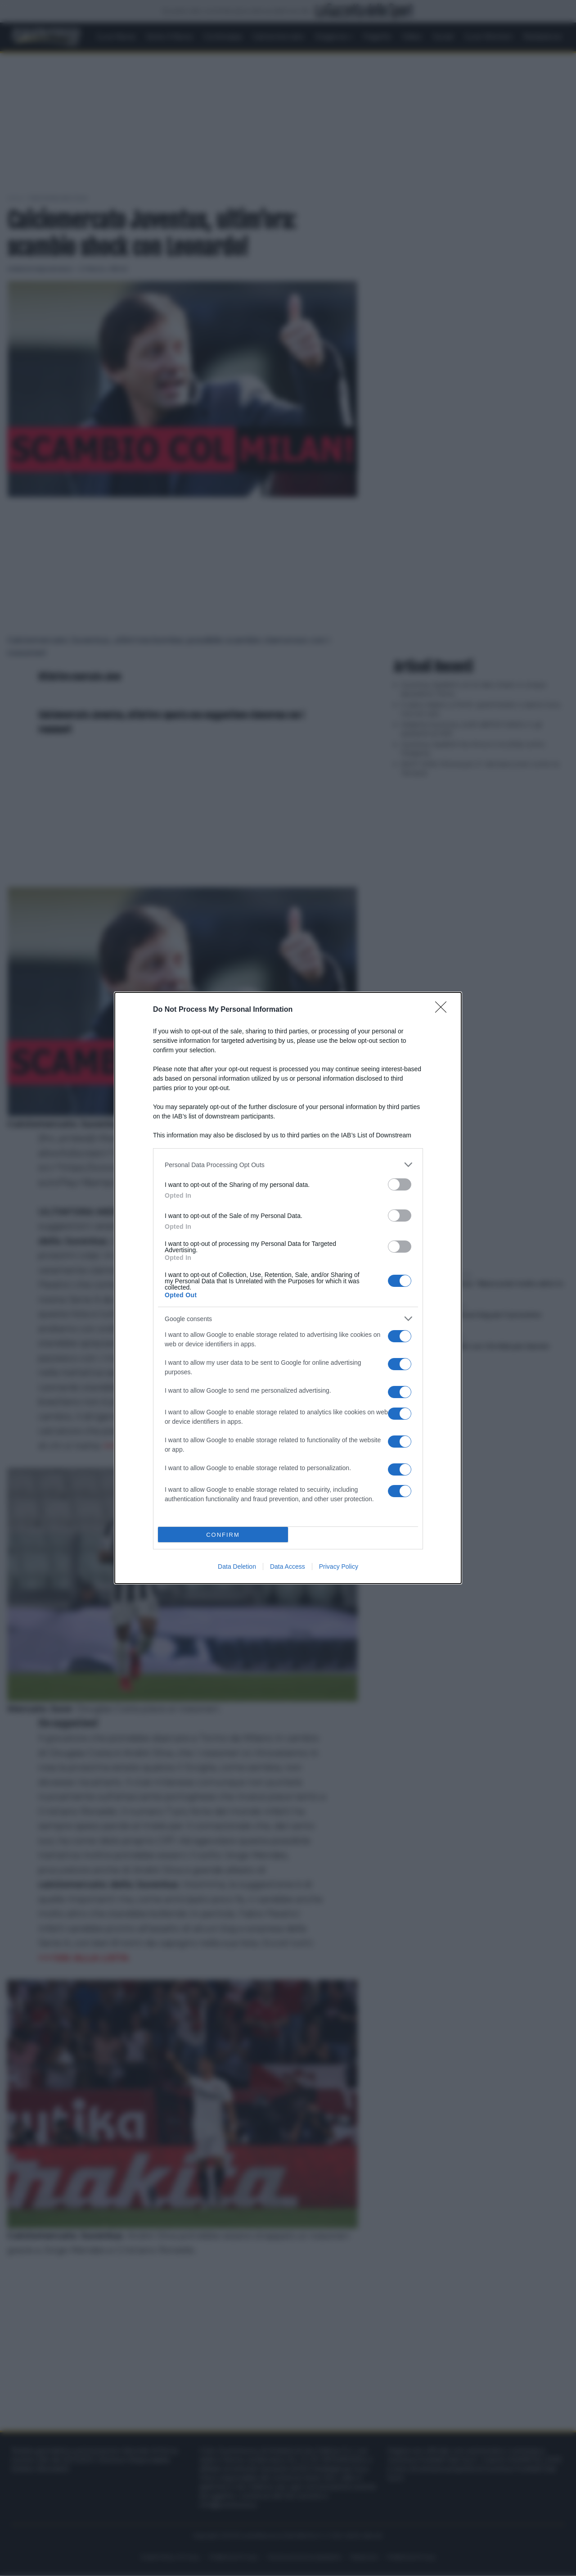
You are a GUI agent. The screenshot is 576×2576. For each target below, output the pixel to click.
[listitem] (288, 1164)
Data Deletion (237, 1566)
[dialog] (288, 1288)
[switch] (399, 1184)
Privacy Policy (338, 1566)
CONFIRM (223, 1534)
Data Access (287, 1566)
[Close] (443, 1010)
